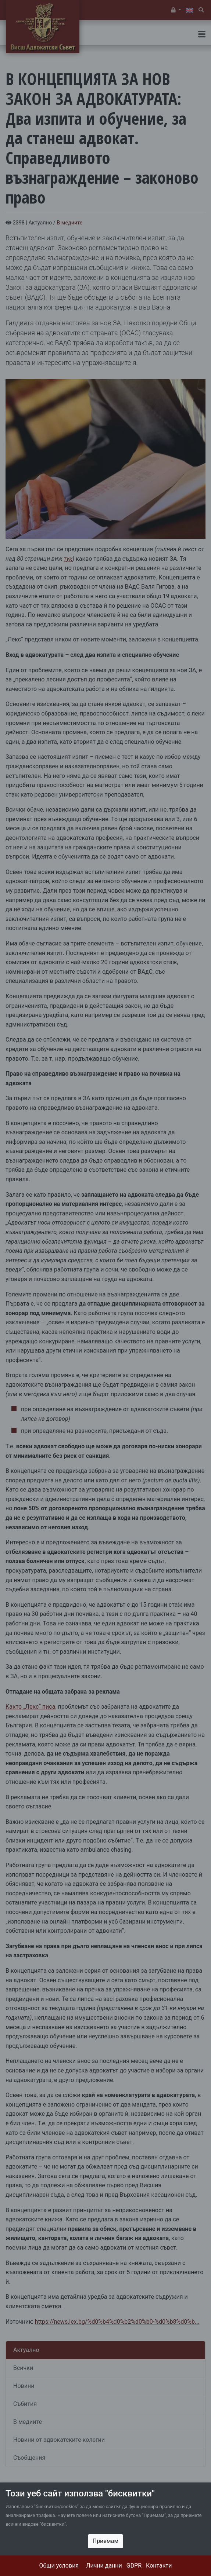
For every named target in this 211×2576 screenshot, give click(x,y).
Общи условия (59, 2565)
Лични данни (104, 2565)
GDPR (134, 2565)
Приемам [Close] (106, 2540)
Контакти (159, 2565)
